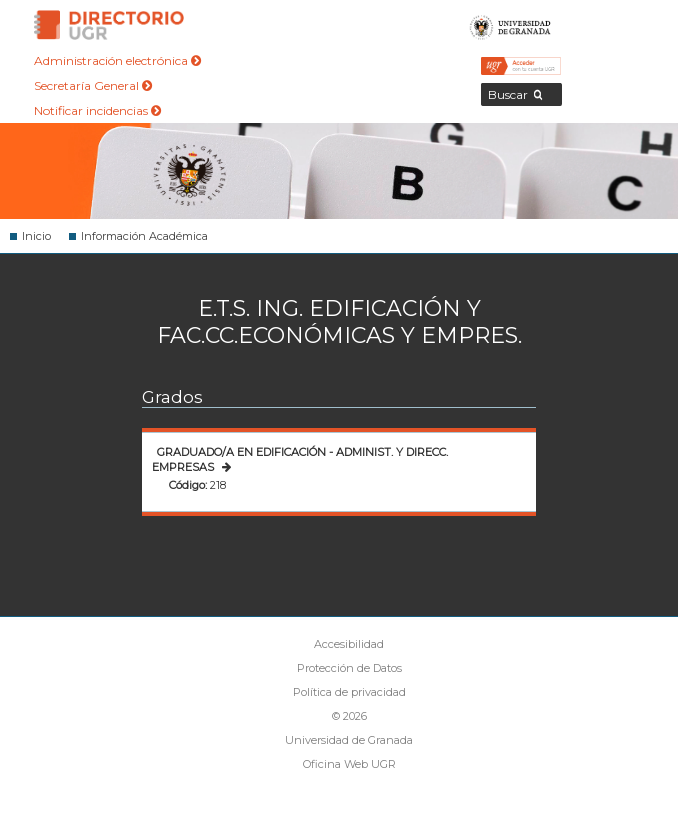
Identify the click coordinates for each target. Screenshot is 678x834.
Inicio (36, 236)
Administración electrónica (117, 60)
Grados (172, 397)
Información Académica (144, 236)
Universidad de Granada (510, 25)
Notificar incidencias (97, 110)
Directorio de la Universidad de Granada (109, 25)
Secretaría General (93, 85)
